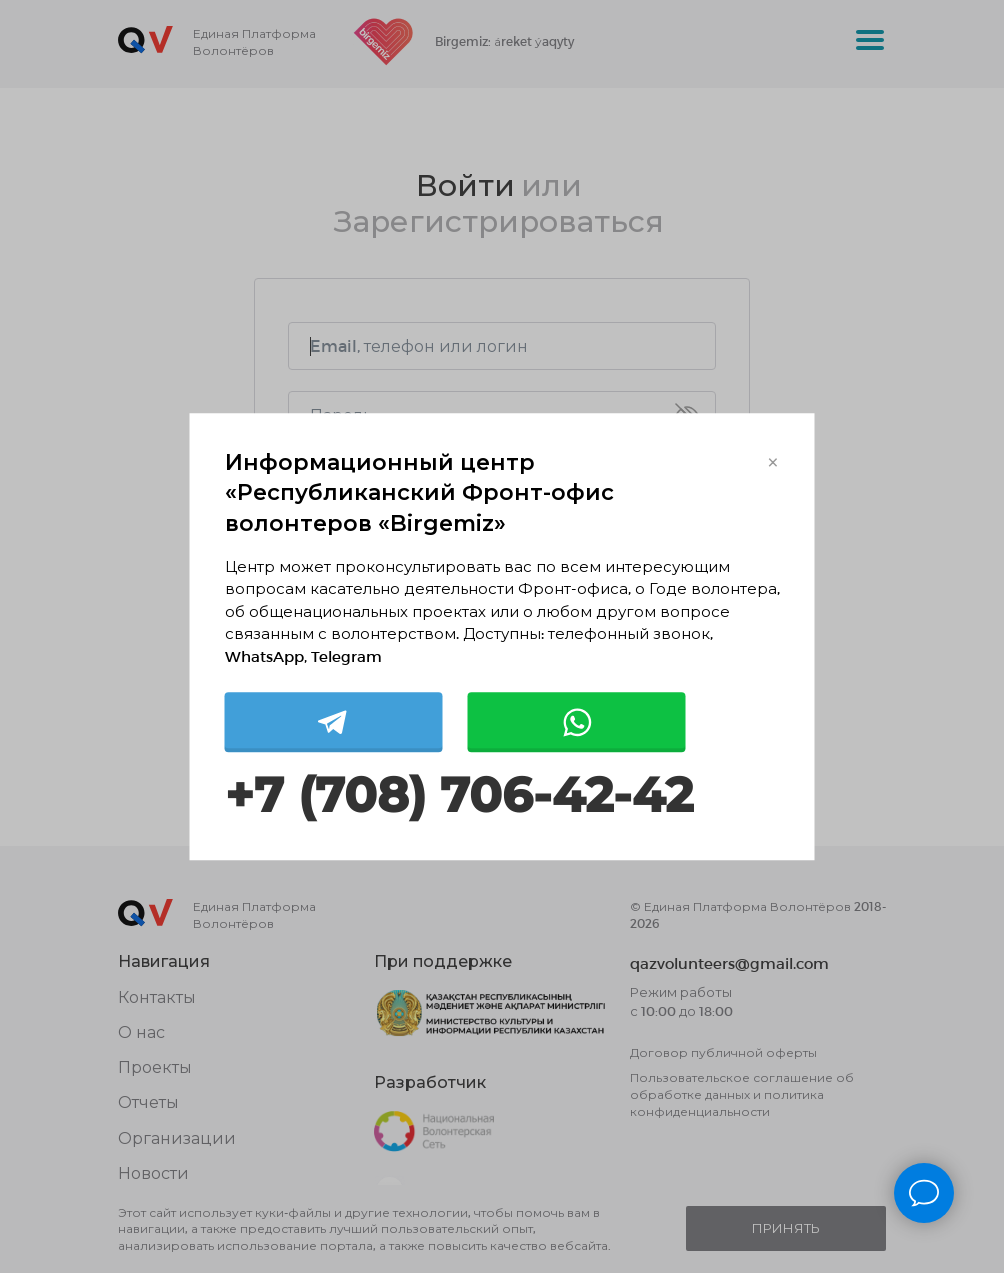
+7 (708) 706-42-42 (459, 796)
